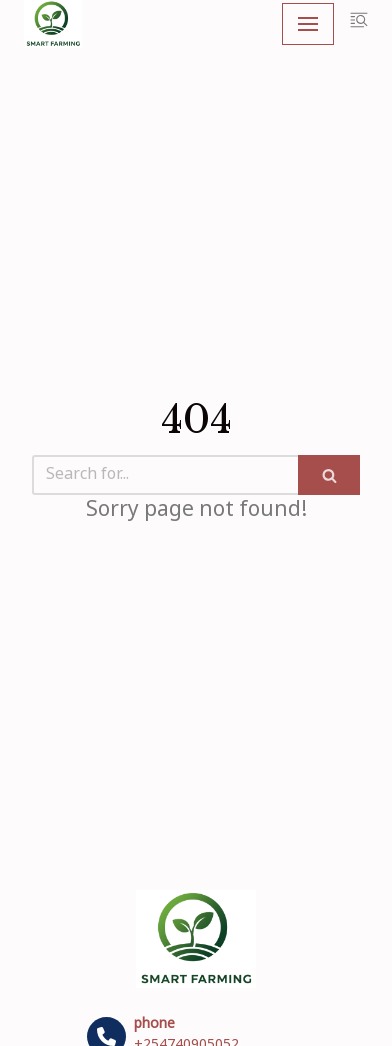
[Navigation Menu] (308, 24)
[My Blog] (53, 24)
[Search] (165, 475)
